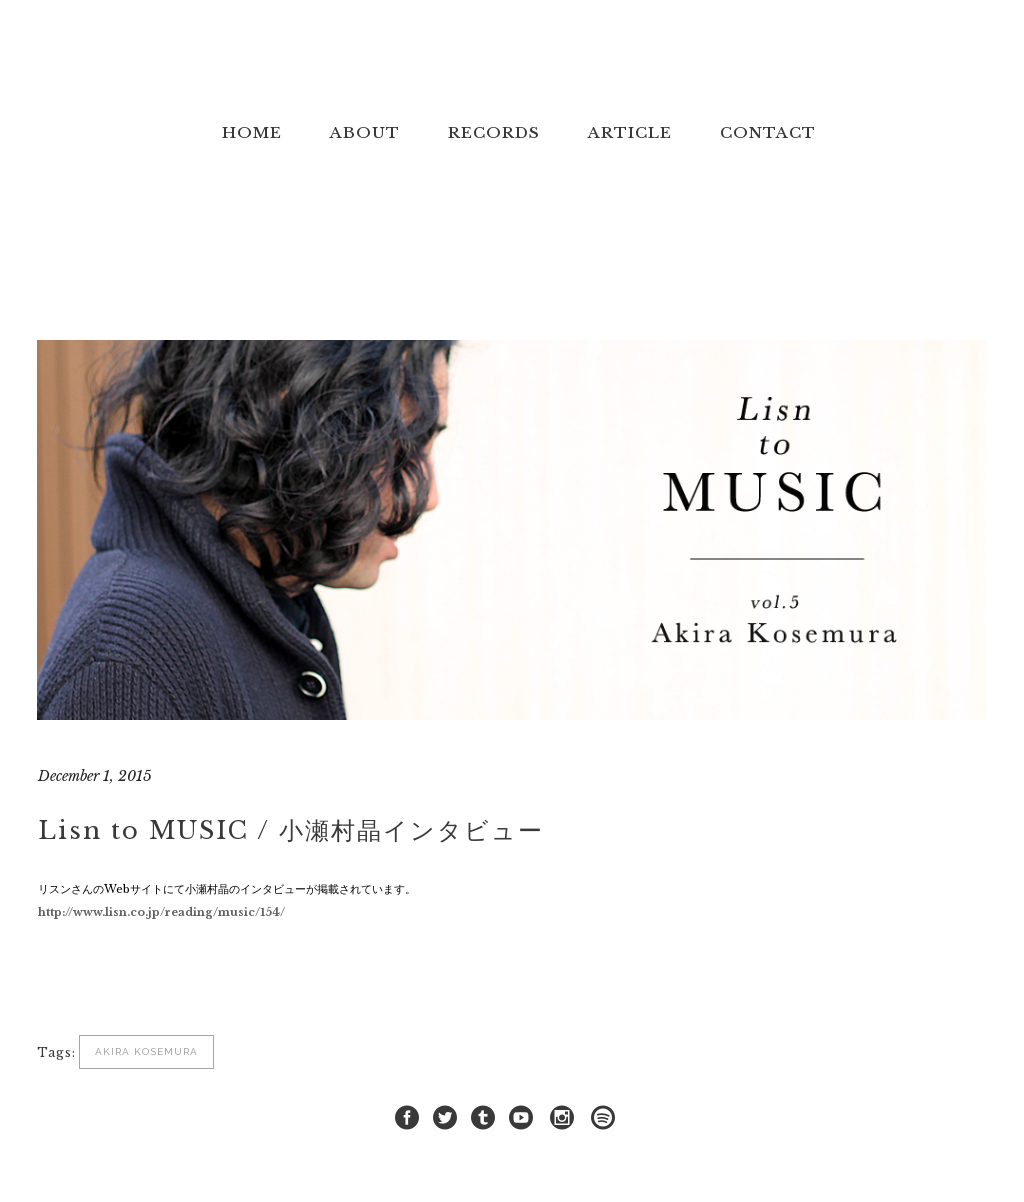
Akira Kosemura (146, 1051)
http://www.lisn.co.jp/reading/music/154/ (161, 912)
